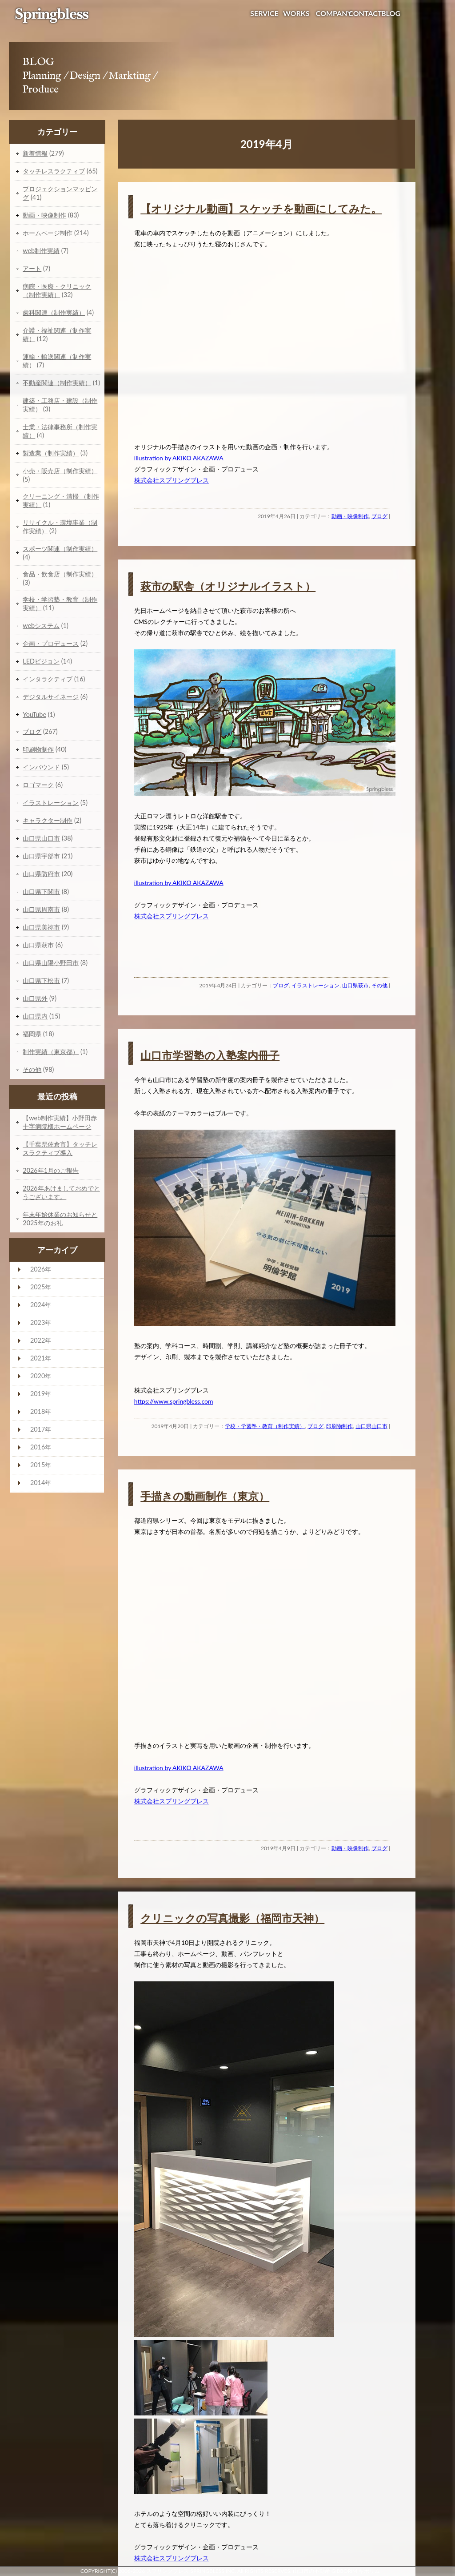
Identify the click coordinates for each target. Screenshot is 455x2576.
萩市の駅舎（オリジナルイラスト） (227, 586)
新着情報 (35, 153)
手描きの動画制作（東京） (204, 1495)
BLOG (390, 13)
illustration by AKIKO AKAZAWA (179, 458)
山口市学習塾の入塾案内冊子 (209, 1055)
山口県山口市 (371, 1426)
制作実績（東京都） (51, 1051)
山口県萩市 (355, 985)
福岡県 (32, 1034)
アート (32, 268)
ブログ (379, 516)
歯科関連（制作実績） (54, 312)
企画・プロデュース (51, 643)
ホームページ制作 (47, 233)
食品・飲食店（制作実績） (60, 574)
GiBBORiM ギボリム (355, 2571)
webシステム (41, 625)
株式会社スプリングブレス (171, 480)
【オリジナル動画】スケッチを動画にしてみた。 (261, 208)
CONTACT (365, 13)
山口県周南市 (41, 909)
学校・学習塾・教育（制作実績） (265, 1426)
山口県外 (35, 998)
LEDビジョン (41, 661)
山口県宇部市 (41, 856)
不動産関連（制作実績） (57, 382)
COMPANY (334, 13)
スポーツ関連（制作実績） (60, 548)
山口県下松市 (41, 980)
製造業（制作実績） (51, 453)
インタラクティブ (47, 679)
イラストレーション (315, 985)
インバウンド (41, 767)
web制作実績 (41, 250)
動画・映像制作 (350, 516)
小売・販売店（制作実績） (60, 471)
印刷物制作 (339, 1426)
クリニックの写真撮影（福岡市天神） (232, 1918)
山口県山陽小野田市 (51, 962)
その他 (379, 985)
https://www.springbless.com (173, 1401)
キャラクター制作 (47, 820)
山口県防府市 (41, 873)
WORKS (296, 13)
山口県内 (35, 1016)
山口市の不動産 (311, 2571)
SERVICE (264, 13)
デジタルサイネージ (51, 696)
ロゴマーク (38, 785)
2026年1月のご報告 (51, 1170)
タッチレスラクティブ (54, 171)
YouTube (34, 714)
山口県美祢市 (41, 927)
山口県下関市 (41, 891)
